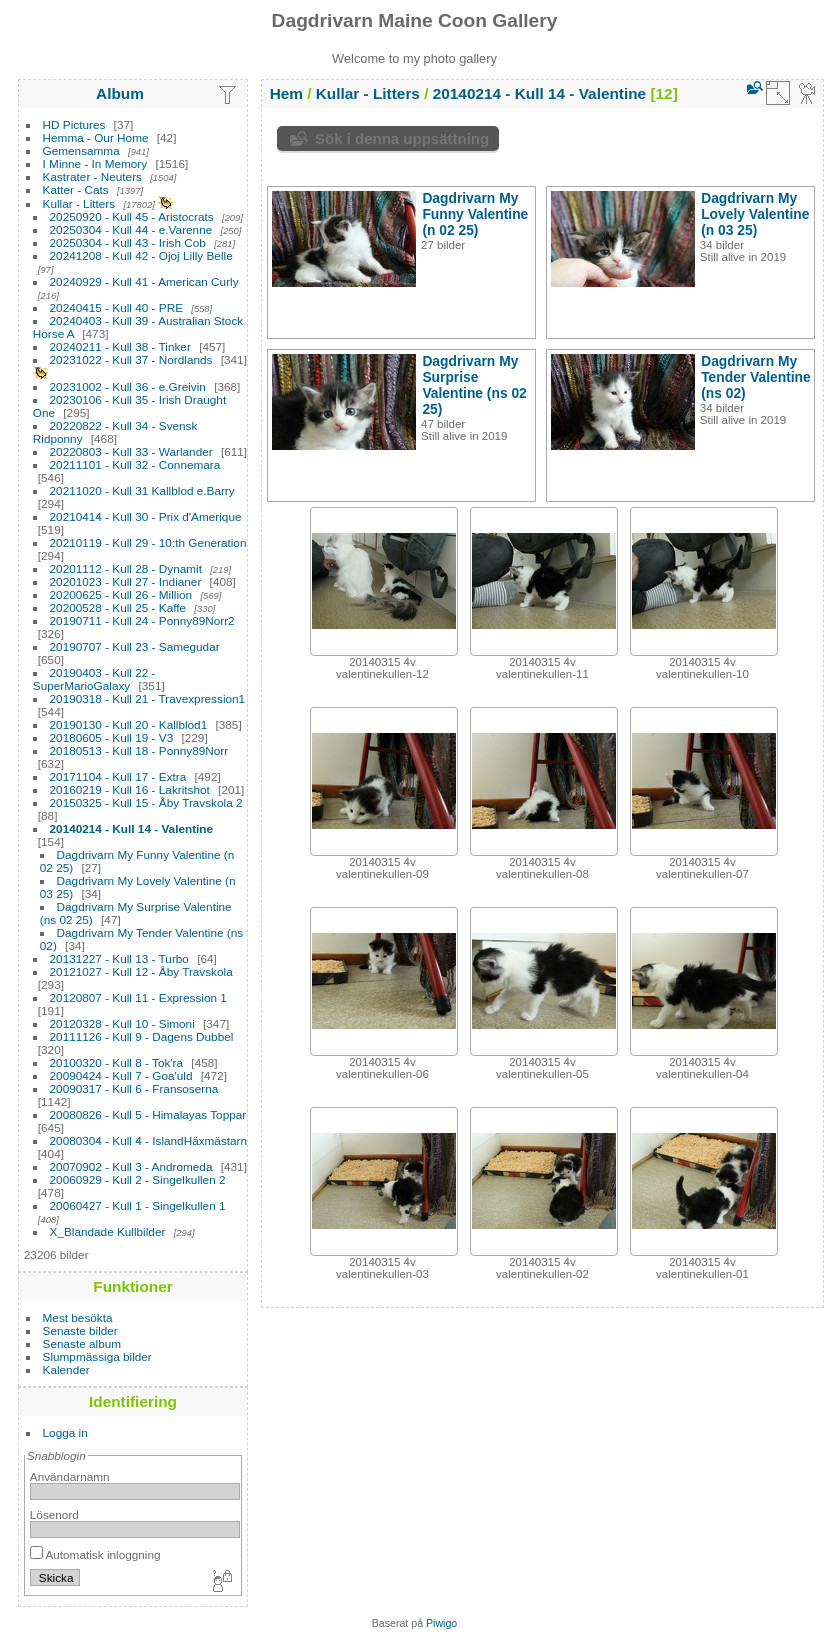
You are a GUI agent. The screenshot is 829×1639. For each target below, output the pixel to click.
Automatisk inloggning (95, 1554)
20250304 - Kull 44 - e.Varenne (131, 229)
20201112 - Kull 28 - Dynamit (126, 568)
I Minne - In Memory (95, 163)
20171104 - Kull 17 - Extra (118, 776)
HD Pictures (74, 124)
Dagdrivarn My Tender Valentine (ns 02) (756, 377)
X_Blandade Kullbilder (108, 1231)
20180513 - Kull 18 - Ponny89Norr (139, 750)
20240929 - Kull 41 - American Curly (144, 281)
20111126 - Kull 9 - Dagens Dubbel (142, 1036)
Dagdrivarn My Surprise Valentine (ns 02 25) (474, 385)
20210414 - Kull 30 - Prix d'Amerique (146, 516)
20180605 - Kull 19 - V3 (112, 737)
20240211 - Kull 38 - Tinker (120, 346)
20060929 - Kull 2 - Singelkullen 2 (138, 1179)
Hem (286, 93)
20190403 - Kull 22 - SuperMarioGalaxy (94, 679)
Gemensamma (81, 150)
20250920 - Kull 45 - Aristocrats (132, 216)
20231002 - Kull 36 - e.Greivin (128, 386)
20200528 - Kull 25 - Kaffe (118, 607)
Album (120, 93)
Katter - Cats (76, 189)
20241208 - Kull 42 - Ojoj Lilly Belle (141, 255)
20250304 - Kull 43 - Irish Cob (128, 242)
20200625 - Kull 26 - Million (121, 594)
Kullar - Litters (79, 203)
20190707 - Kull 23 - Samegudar (135, 646)
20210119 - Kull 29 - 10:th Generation (148, 542)
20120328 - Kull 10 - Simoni (122, 1023)
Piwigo (441, 1623)
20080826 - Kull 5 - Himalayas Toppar (148, 1114)
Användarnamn (70, 1476)
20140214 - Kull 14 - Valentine (132, 828)
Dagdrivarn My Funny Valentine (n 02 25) (475, 214)
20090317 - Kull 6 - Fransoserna (134, 1088)
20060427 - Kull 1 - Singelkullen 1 (138, 1205)
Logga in (65, 1432)
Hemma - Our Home (96, 137)
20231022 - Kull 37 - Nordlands (131, 359)
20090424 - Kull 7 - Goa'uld (121, 1075)
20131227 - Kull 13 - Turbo (119, 958)
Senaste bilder (80, 1330)
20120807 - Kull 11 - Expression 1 (138, 997)
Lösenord (54, 1514)
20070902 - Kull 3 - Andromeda (131, 1166)
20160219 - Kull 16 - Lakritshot (130, 789)
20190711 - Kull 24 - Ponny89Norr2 (142, 620)
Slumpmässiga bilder (97, 1356)
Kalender (66, 1369)
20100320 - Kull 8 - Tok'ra (117, 1062)
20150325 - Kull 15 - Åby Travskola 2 (146, 802)
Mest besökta (78, 1317)
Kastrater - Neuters (92, 176)
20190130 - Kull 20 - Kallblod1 (129, 724)
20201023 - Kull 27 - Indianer (126, 581)
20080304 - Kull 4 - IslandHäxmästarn (149, 1140)
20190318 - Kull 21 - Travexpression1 (148, 698)
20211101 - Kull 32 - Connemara (135, 464)
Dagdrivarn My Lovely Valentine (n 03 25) (755, 214)
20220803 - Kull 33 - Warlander (131, 451)
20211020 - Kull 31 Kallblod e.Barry (142, 490)
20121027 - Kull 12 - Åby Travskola (141, 971)
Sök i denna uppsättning (402, 138)
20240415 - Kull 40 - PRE (116, 307)
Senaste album (82, 1343)
